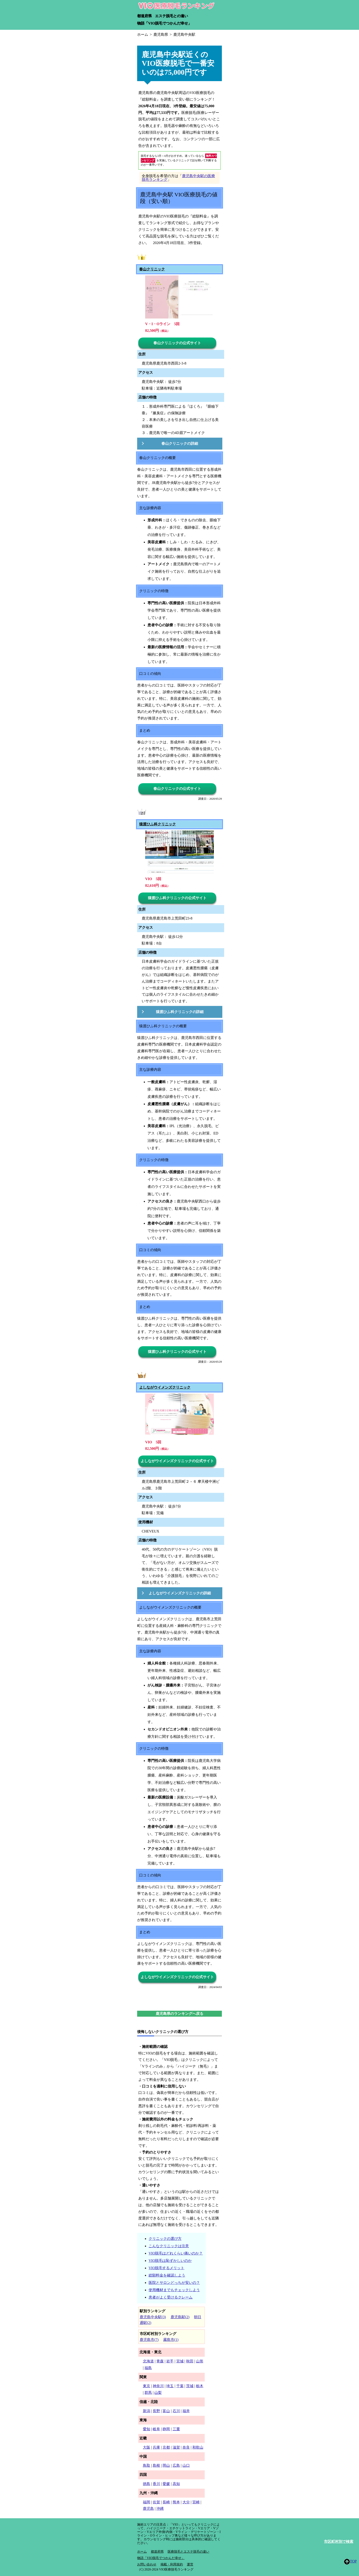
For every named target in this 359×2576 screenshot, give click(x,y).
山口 (186, 2465)
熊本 (176, 2502)
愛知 (146, 2429)
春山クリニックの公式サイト (177, 343)
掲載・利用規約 (171, 2564)
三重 (176, 2429)
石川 (176, 2411)
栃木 (199, 2386)
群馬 (148, 2393)
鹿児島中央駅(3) (153, 2317)
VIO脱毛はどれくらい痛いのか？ (176, 2253)
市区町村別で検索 (338, 2541)
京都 (166, 2447)
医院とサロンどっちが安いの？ (174, 2283)
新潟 (146, 2411)
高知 (176, 2484)
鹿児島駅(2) (180, 2317)
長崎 (166, 2502)
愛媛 (166, 2484)
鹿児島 (148, 2508)
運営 (190, 2564)
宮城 (180, 2361)
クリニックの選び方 (165, 2239)
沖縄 (160, 2508)
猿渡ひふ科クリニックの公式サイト (177, 898)
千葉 (180, 2386)
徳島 (146, 2484)
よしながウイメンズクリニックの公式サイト (177, 1461)
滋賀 (176, 2447)
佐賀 (156, 2502)
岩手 (170, 2361)
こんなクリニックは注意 (169, 2246)
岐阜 (156, 2429)
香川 (156, 2484)
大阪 (146, 2447)
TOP (350, 2562)
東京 (146, 2386)
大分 (186, 2502)
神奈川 (158, 2386)
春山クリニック (152, 269)
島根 (156, 2465)
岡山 (166, 2465)
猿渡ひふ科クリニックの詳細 (180, 1012)
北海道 (148, 2361)
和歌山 (197, 2447)
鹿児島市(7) (149, 2340)
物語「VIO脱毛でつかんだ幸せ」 (164, 23)
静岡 (166, 2429)
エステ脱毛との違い (171, 16)
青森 (160, 2361)
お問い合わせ (146, 2564)
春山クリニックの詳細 (179, 443)
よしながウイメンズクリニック (164, 1387)
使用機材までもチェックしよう (174, 2290)
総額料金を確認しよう (167, 2275)
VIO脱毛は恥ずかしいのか (170, 2261)
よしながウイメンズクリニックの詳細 (180, 1593)
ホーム (142, 2551)
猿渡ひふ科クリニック (157, 824)
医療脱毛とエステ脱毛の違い (188, 2551)
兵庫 (156, 2447)
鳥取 (146, 2465)
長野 (156, 2411)
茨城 (189, 2386)
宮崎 (196, 2502)
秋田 (189, 2361)
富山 (166, 2411)
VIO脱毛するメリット (166, 2268)
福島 (148, 2368)
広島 (176, 2465)
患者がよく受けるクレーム (171, 2297)
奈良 (186, 2447)
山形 (199, 2361)
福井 (186, 2411)
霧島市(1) (171, 2340)
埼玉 (170, 2386)
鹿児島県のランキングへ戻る (179, 2014)
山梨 (158, 2393)
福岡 (146, 2502)
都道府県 (144, 16)
